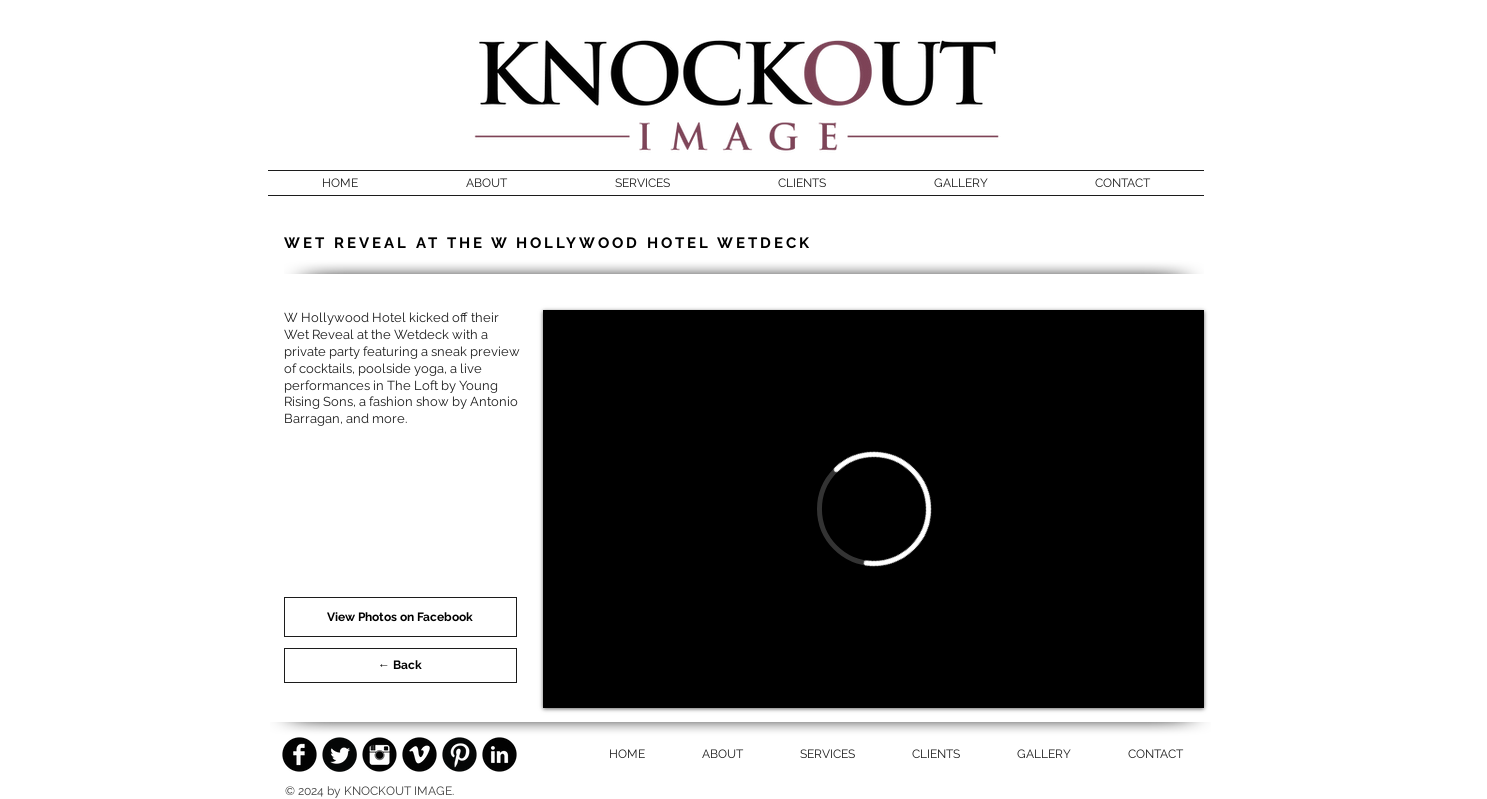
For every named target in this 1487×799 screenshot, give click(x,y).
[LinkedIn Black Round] (499, 754)
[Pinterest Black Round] (459, 754)
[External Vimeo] (873, 509)
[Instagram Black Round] (379, 754)
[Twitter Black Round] (339, 754)
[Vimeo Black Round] (419, 754)
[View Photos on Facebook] (400, 617)
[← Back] (400, 665)
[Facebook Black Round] (299, 754)
